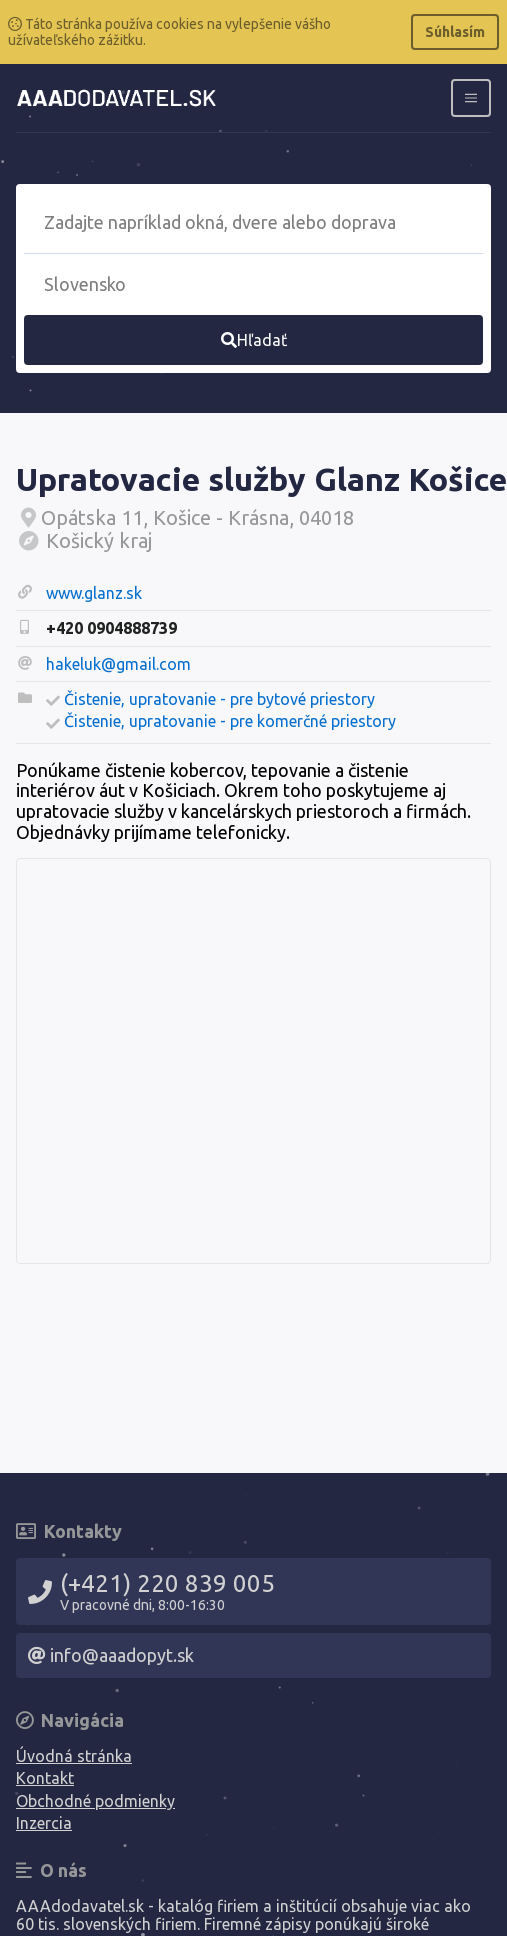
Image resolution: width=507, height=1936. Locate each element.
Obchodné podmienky (95, 1801)
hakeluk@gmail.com (118, 664)
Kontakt (45, 1778)
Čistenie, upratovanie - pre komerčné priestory (230, 721)
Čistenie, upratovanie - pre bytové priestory (219, 699)
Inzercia (44, 1823)
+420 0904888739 (111, 628)
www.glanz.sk (94, 593)
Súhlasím (455, 32)
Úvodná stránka (74, 1756)
